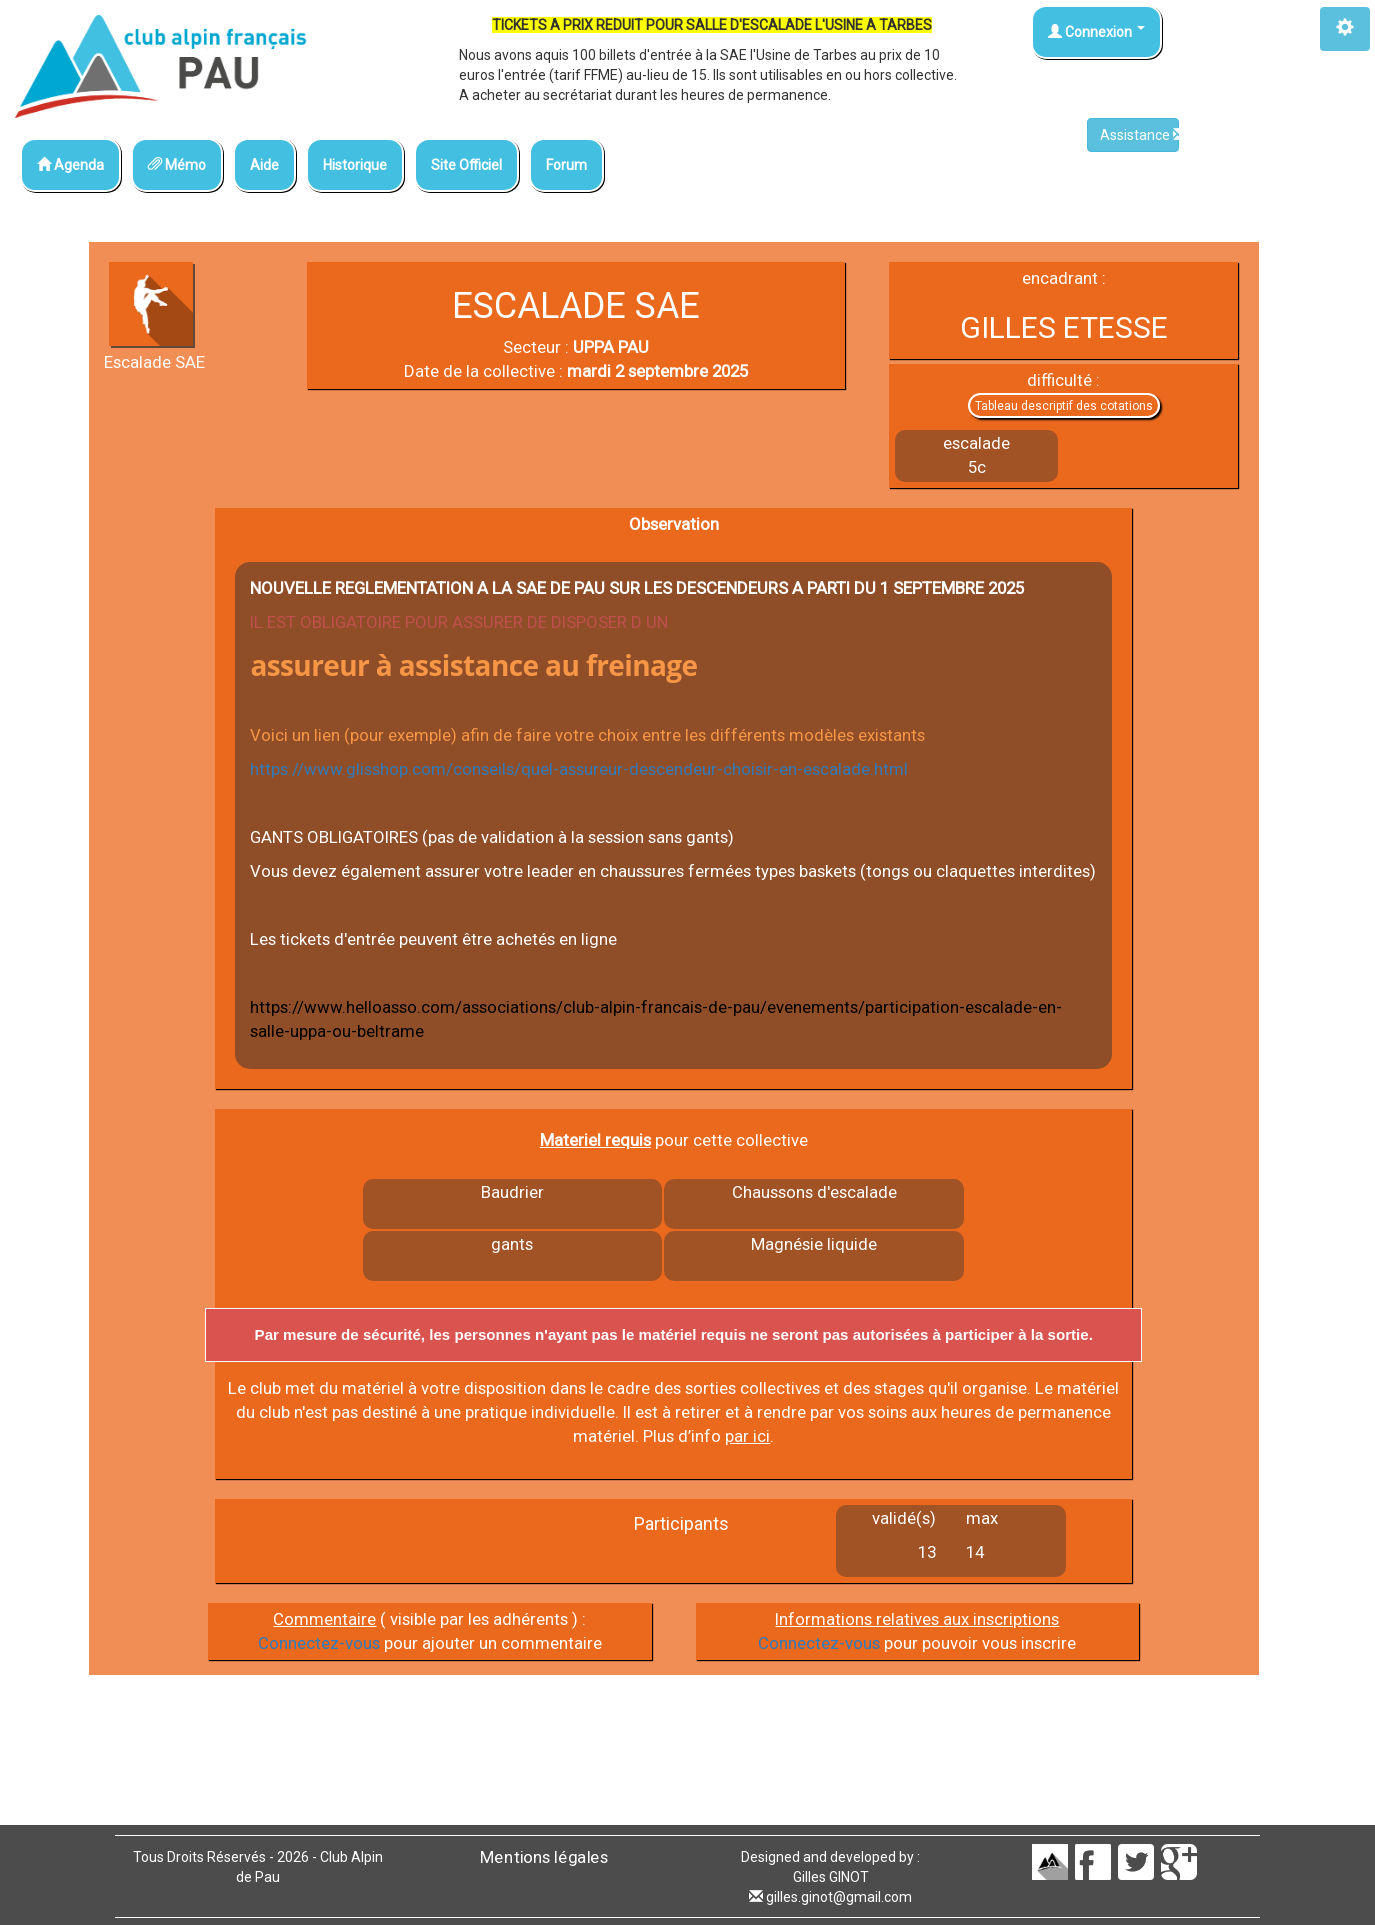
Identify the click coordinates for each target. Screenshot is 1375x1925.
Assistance (1139, 135)
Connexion (1096, 32)
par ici (747, 1436)
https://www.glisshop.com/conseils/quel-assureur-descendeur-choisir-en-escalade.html (579, 769)
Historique (355, 165)
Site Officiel (466, 165)
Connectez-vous (319, 1643)
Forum (566, 165)
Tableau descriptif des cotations (1064, 406)
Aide (264, 165)
